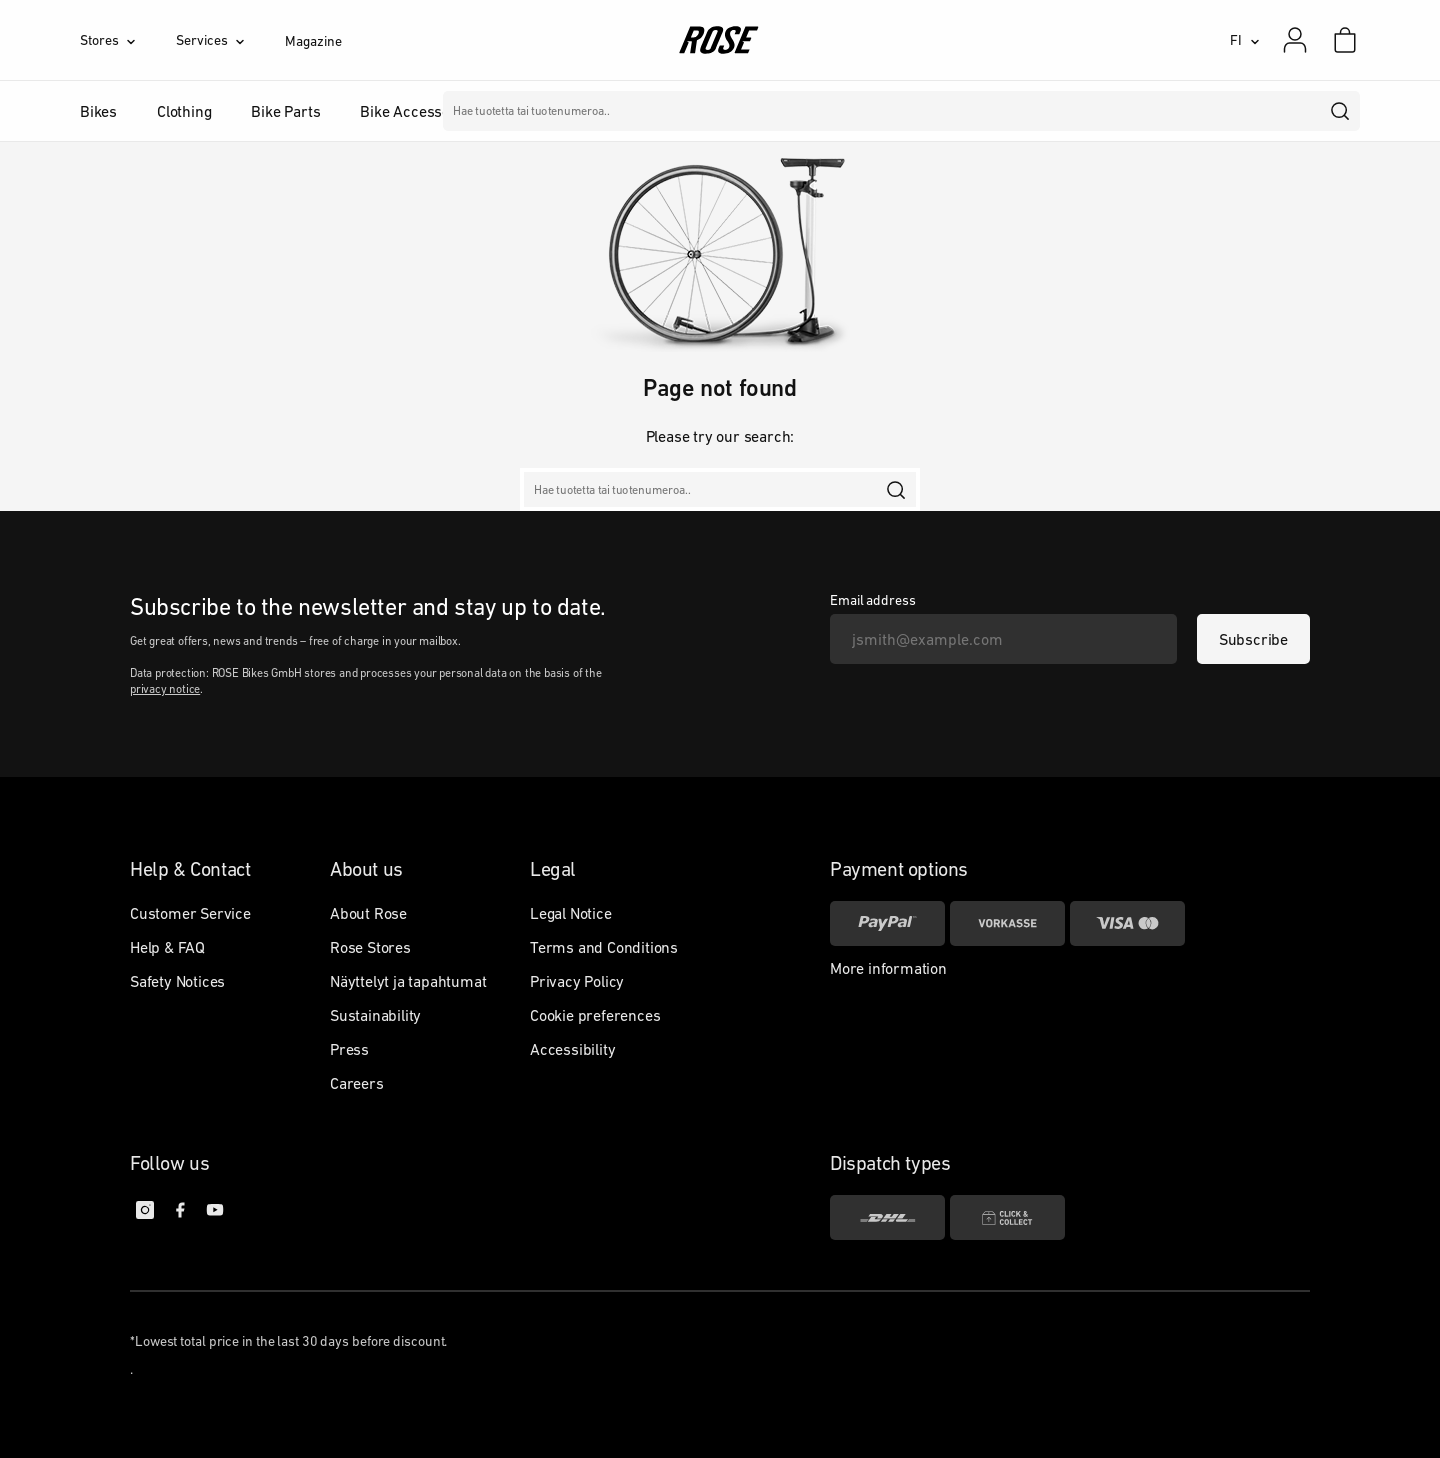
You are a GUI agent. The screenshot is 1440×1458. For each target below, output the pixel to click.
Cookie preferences (595, 1015)
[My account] (1295, 40)
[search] (1341, 111)
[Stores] (128, 40)
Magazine (313, 41)
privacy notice (165, 689)
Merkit (599, 111)
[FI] (1245, 40)
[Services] (230, 40)
